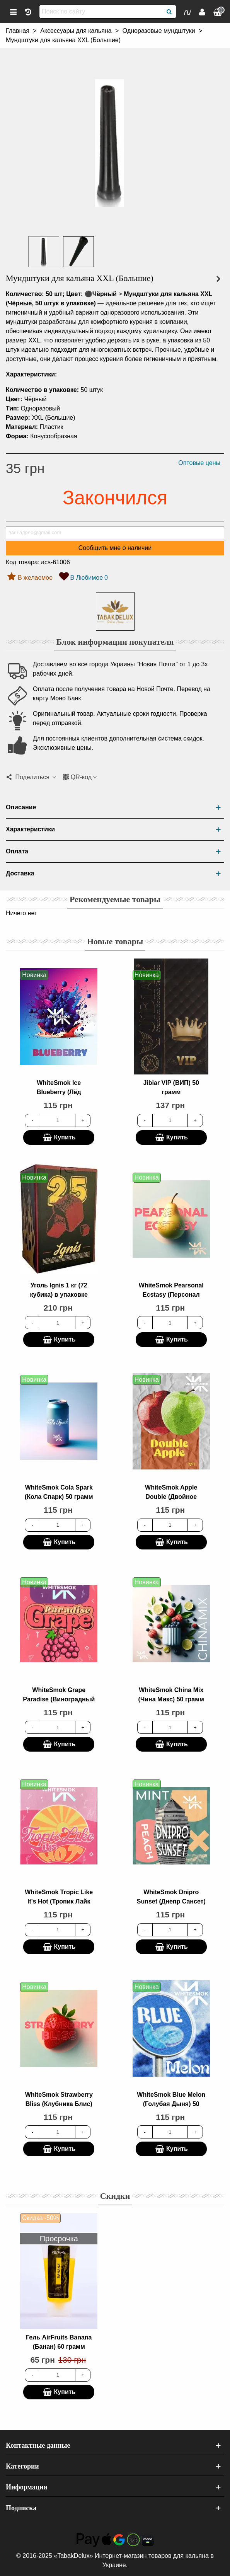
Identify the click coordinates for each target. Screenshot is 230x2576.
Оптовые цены (199, 463)
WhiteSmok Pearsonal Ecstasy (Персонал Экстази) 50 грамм (171, 1294)
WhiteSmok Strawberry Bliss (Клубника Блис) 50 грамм (59, 2103)
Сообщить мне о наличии (115, 548)
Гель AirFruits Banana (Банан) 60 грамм (59, 2342)
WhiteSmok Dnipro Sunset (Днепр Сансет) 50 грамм (171, 1901)
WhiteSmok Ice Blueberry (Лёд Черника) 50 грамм (59, 1092)
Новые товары (115, 941)
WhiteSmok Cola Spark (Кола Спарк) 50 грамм (59, 1492)
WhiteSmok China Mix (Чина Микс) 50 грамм (171, 1695)
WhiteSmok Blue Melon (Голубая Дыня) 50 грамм (171, 2103)
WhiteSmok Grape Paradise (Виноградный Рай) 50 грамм (59, 1699)
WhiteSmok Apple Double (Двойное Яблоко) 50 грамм (171, 1496)
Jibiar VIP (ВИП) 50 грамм (171, 1087)
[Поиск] (169, 11)
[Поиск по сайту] (101, 11)
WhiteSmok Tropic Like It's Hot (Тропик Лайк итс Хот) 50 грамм (59, 1901)
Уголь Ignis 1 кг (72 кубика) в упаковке (59, 1290)
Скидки (115, 2196)
